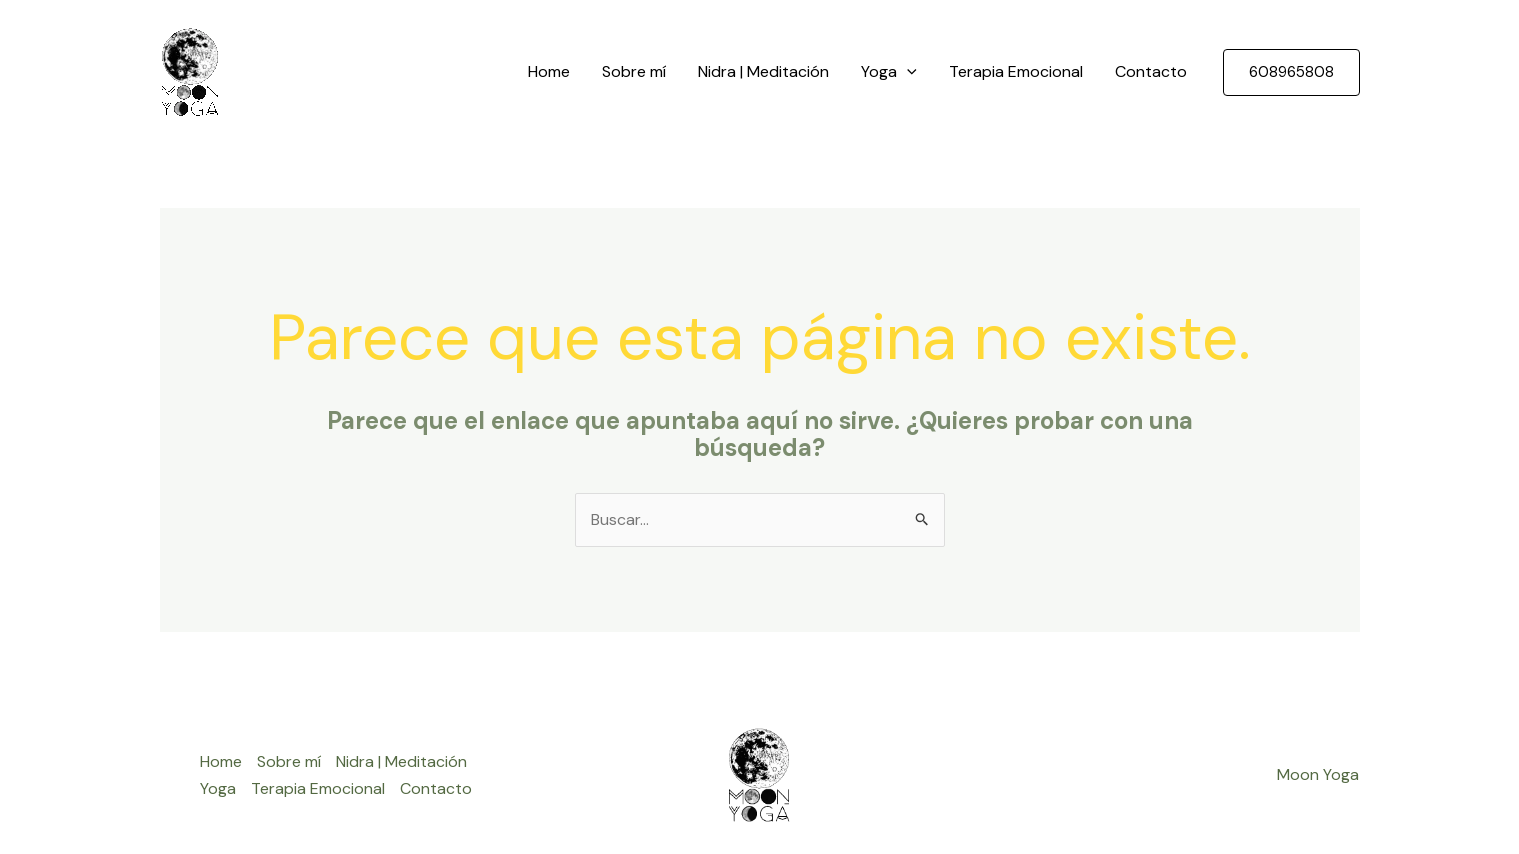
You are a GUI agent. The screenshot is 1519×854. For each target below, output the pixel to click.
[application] (907, 72)
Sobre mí (634, 71)
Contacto (1151, 71)
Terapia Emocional (1016, 71)
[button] (1291, 72)
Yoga (889, 72)
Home (549, 71)
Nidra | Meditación (763, 71)
